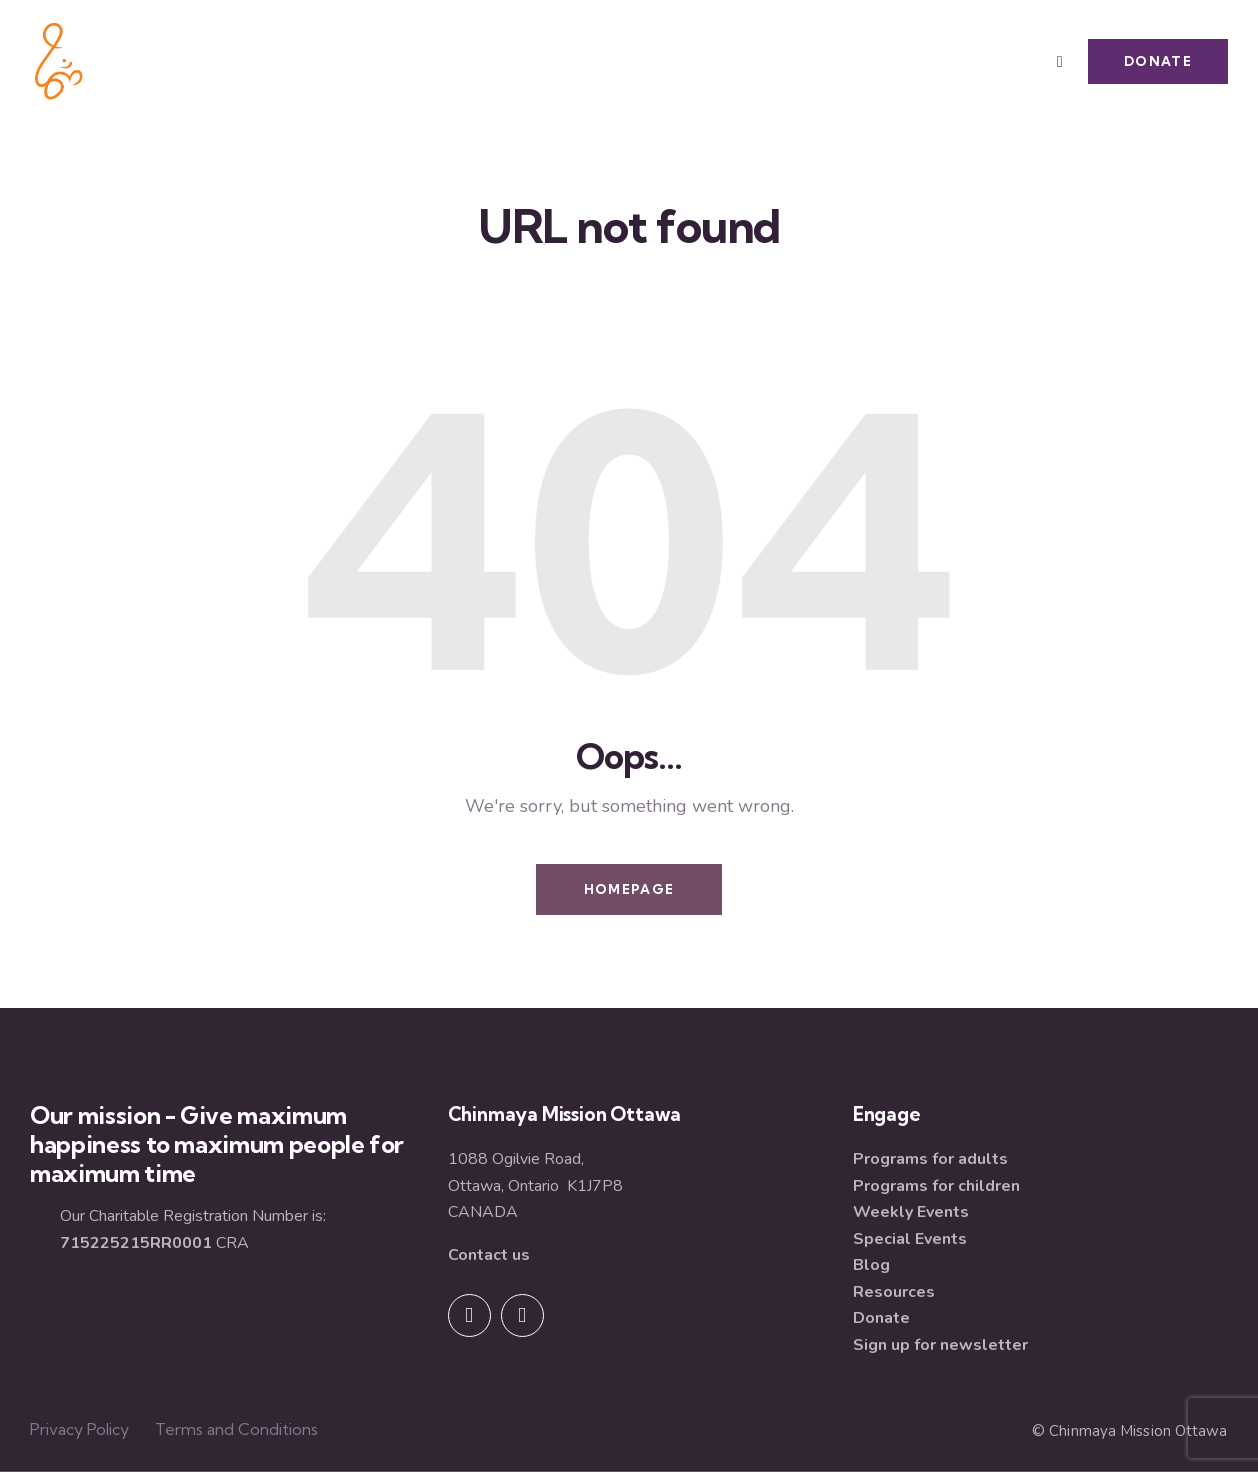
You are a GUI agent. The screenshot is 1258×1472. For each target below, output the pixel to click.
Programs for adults (930, 1159)
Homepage (629, 889)
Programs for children (936, 1186)
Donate (881, 1318)
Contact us (489, 1255)
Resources (894, 1292)
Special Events (910, 1239)
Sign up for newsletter (940, 1345)
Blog (871, 1265)
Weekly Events (911, 1212)
